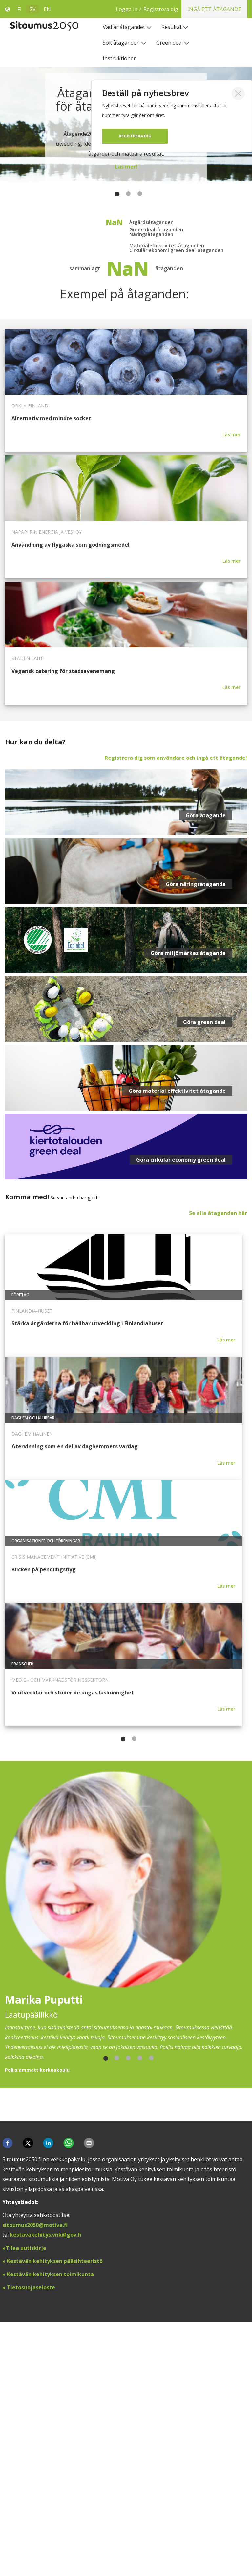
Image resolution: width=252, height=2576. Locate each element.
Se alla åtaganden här (218, 1474)
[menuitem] (127, 27)
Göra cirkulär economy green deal (181, 1420)
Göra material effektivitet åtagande (177, 1352)
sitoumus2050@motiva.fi (35, 2479)
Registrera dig (135, 136)
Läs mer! (126, 166)
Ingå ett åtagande (214, 9)
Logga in (170, 9)
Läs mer (231, 696)
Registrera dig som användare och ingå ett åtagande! (176, 1019)
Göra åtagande (206, 1076)
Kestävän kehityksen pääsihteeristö (55, 2515)
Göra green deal (204, 1283)
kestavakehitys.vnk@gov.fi (45, 2489)
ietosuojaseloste (32, 2541)
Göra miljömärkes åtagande (188, 1214)
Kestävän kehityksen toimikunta (50, 2528)
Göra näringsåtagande (196, 1145)
